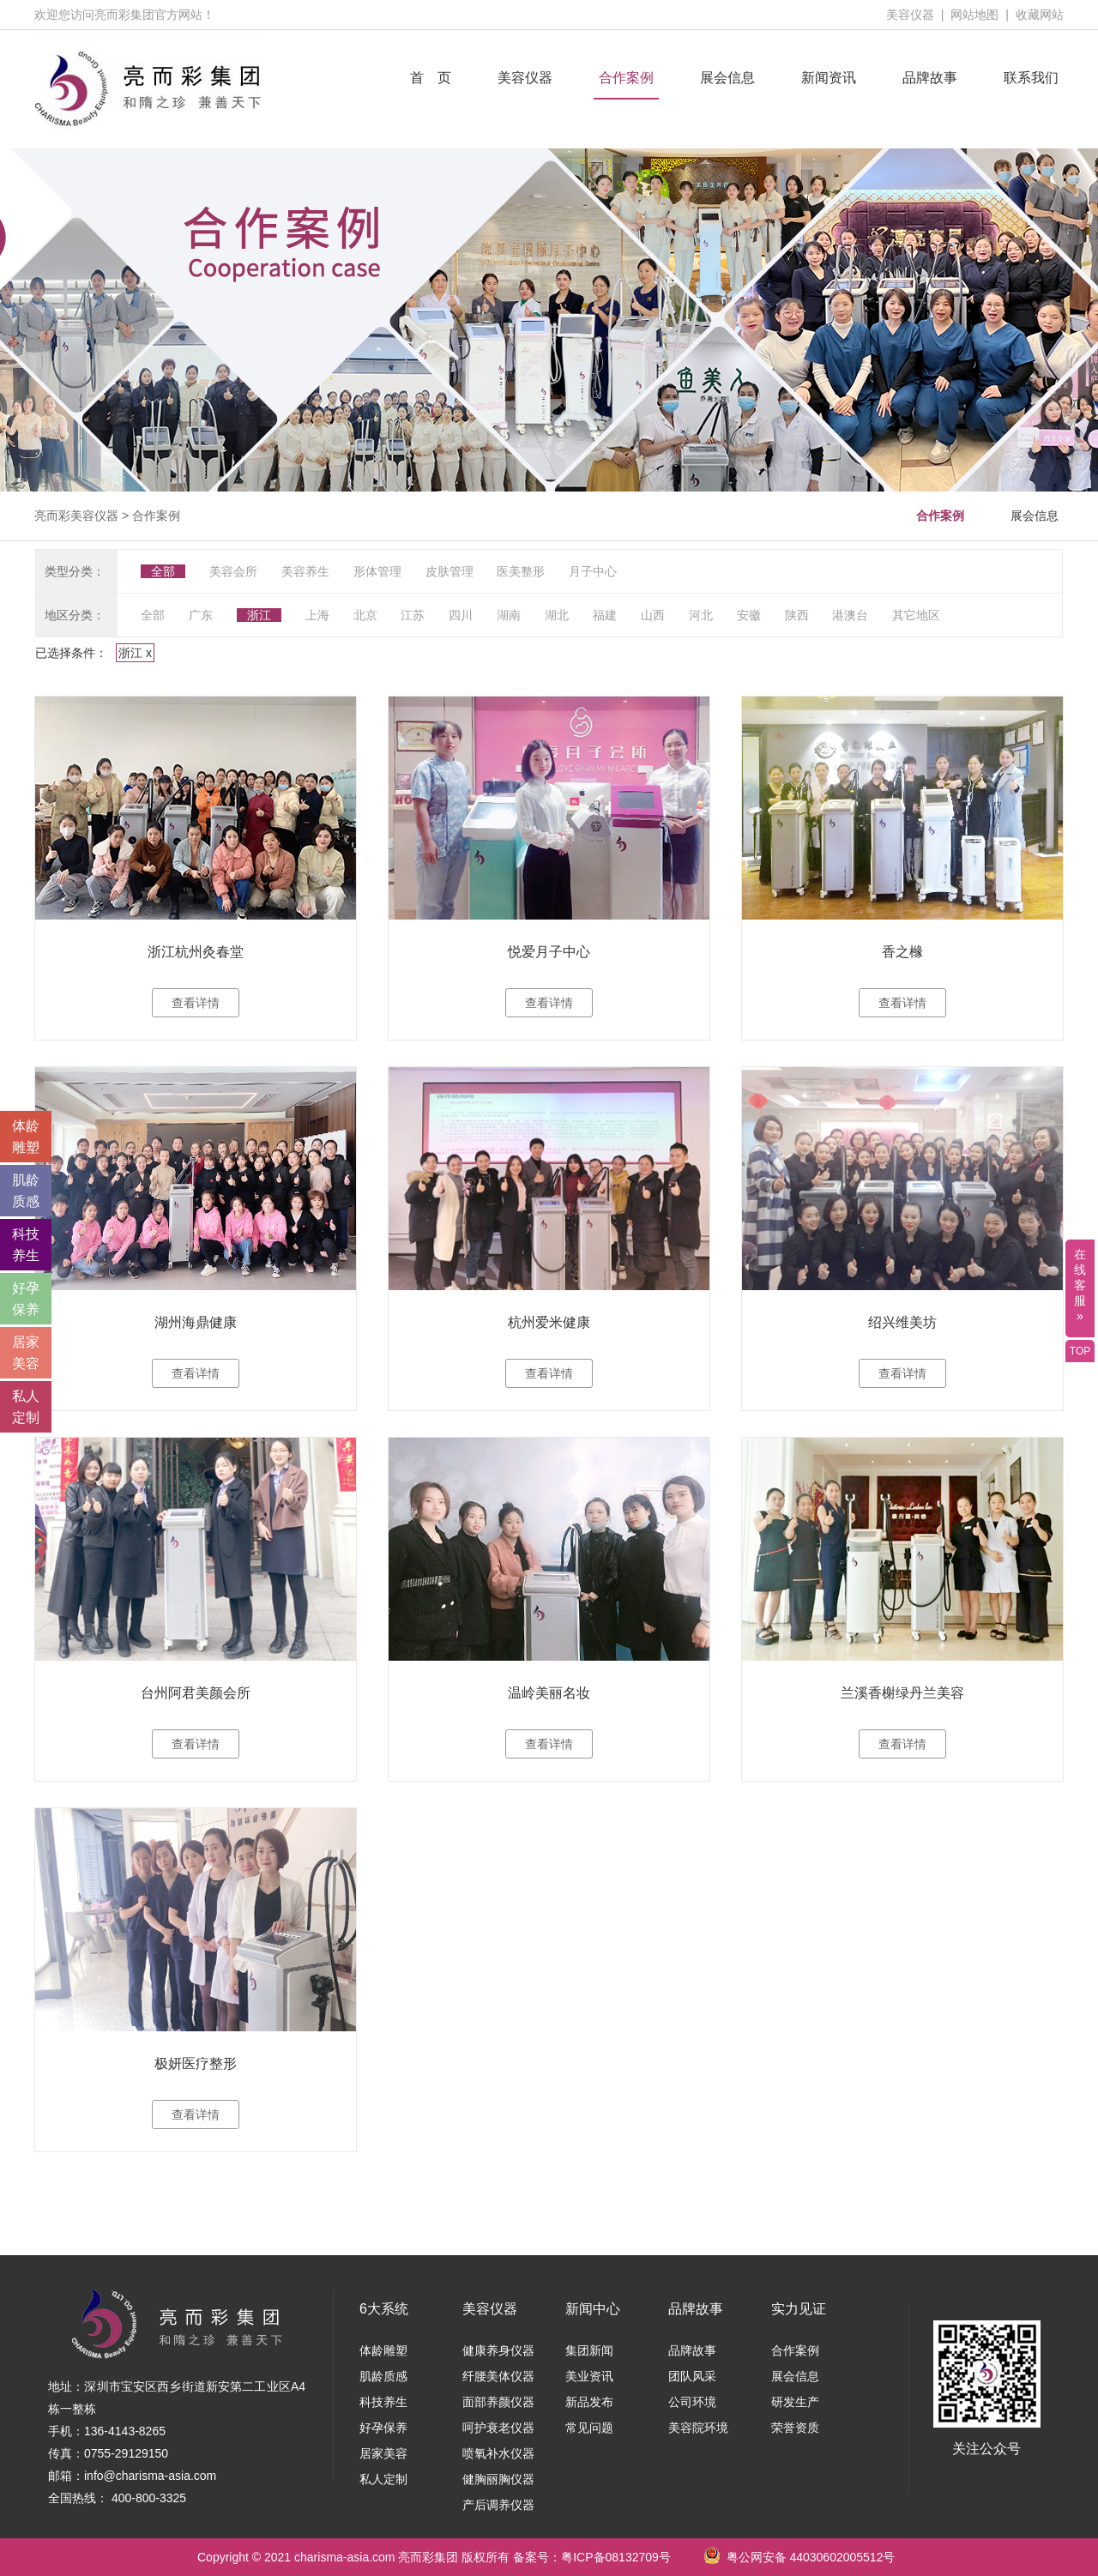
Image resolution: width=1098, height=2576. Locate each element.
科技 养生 (25, 1245)
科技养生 (383, 2402)
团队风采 (692, 2376)
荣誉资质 (795, 2427)
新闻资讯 (828, 77)
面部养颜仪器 (498, 2402)
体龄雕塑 (383, 2350)
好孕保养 (383, 2427)
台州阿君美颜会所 (195, 1693)
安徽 (749, 615)
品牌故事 (929, 77)
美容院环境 (698, 2427)
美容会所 (233, 571)
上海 (317, 615)
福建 (605, 615)
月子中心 (593, 571)
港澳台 (850, 615)
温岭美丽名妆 (549, 1693)
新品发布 (589, 2402)
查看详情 (196, 1003)
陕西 (797, 615)
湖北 (557, 615)
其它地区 (916, 615)
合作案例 (626, 77)
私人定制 (383, 2479)
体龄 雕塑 (25, 1137)
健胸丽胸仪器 (498, 2479)
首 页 (430, 77)
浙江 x (135, 653)
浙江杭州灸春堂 (196, 951)
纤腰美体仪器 (498, 2376)
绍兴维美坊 (902, 1322)
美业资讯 (589, 2376)
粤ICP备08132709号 (616, 2557)
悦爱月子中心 (549, 951)
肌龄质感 (383, 2376)
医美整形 (521, 571)
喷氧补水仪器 (498, 2453)
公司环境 (692, 2402)
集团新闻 (589, 2350)
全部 (163, 571)
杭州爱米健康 (549, 1322)
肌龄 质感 (25, 1191)
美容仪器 (910, 14)
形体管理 (377, 571)
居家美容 (383, 2453)
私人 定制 (25, 1407)
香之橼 (902, 951)
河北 (701, 615)
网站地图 (974, 14)
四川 (461, 615)
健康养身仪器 (498, 2350)
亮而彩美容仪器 (76, 515)
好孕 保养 (25, 1299)
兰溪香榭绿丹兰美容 (902, 1693)
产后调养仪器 (498, 2505)
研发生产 (795, 2402)
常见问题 (589, 2427)
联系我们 (1031, 77)
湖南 (509, 615)
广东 (201, 615)
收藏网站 (1040, 14)
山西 (653, 615)
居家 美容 (25, 1353)
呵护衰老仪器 (498, 2427)
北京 (365, 615)
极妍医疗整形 (195, 2063)
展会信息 (727, 77)
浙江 (259, 615)
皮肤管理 (449, 571)
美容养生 (305, 571)
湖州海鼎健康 (195, 1322)
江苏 (413, 615)
